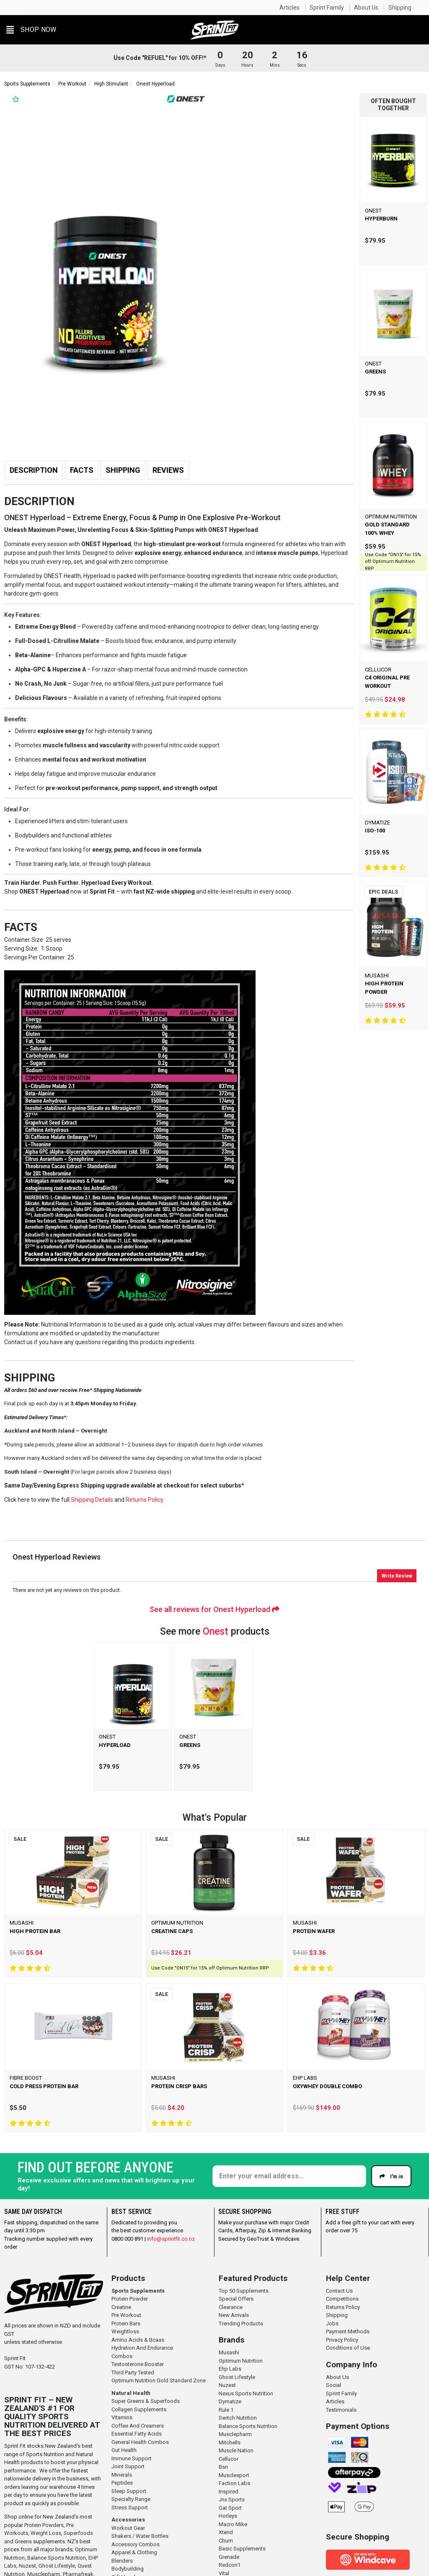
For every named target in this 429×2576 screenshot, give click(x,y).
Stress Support (129, 2507)
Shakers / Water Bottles (139, 2536)
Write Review (397, 1576)
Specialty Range (130, 2499)
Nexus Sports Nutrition (246, 2393)
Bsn (223, 2467)
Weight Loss (46, 2533)
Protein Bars (125, 2323)
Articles (289, 7)
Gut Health (124, 2450)
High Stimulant (111, 84)
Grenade (229, 2557)
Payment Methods (348, 2331)
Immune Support (131, 2458)
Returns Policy (343, 2307)
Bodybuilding (127, 2569)
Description (34, 470)
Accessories (128, 2519)
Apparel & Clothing (134, 2552)
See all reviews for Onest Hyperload (214, 1609)
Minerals (121, 2475)
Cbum (226, 2540)
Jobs (332, 2323)
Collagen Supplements (138, 2409)
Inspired (228, 2491)
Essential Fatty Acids (136, 2434)
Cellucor (228, 2459)
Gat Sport (230, 2508)
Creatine (121, 2307)
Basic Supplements (242, 2548)
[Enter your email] (289, 2176)
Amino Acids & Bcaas (137, 2340)
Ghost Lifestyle (57, 2566)
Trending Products (241, 2323)
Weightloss (125, 2331)
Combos (121, 2356)
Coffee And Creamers (137, 2426)
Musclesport (234, 2475)
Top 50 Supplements (244, 2291)
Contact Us (339, 2291)
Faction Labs (234, 2483)
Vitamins (121, 2417)
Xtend (226, 2532)
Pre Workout (72, 84)
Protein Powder (129, 2299)
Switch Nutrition (238, 2418)
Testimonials (341, 2410)
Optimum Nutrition (241, 2361)
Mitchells (229, 2442)
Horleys (228, 2516)
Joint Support (128, 2466)
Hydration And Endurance (142, 2348)
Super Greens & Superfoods (145, 2401)
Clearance (231, 2307)
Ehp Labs (230, 2369)
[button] (31, 30)
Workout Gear (128, 2528)
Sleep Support (128, 2491)
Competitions (342, 2299)
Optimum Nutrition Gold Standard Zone (158, 2380)
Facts (81, 470)
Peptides (122, 2483)
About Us (366, 7)
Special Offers (236, 2299)
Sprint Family (327, 7)
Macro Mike (233, 2524)
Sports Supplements (27, 84)
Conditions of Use (348, 2348)
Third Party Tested (132, 2372)
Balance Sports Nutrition (56, 2558)
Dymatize (230, 2401)
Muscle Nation (236, 2450)
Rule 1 (226, 2410)
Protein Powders (44, 2525)
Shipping (399, 7)
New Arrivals (234, 2315)
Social (333, 2385)
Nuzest (27, 2566)
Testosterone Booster (137, 2364)
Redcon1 (229, 2565)
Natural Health (130, 2393)
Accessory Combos (135, 2544)
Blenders (122, 2561)
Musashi (229, 2352)
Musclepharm (235, 2434)
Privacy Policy (342, 2340)
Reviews (168, 470)
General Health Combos (140, 2442)
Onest (215, 1631)
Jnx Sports (232, 2499)
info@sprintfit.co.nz (171, 2239)
